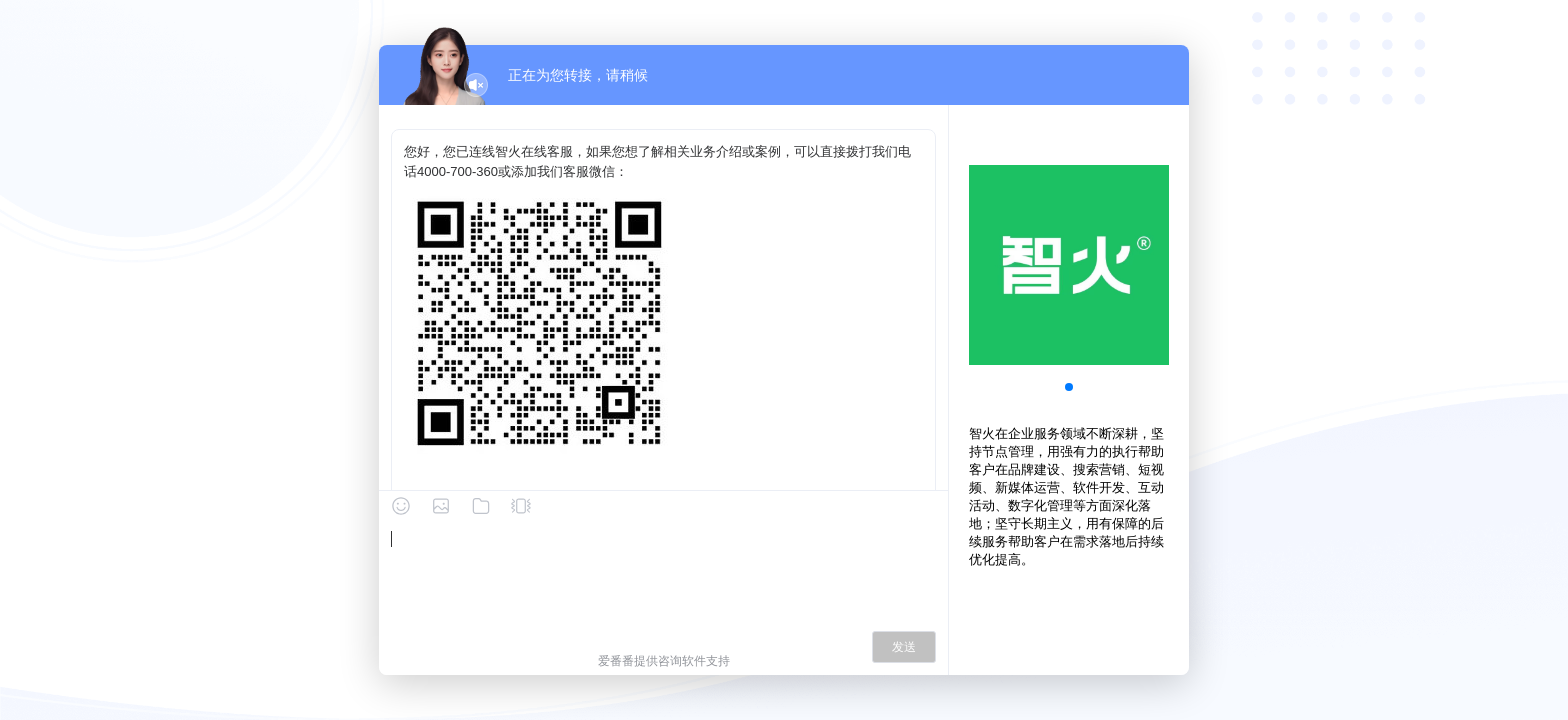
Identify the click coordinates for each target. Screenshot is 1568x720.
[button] (1069, 387)
